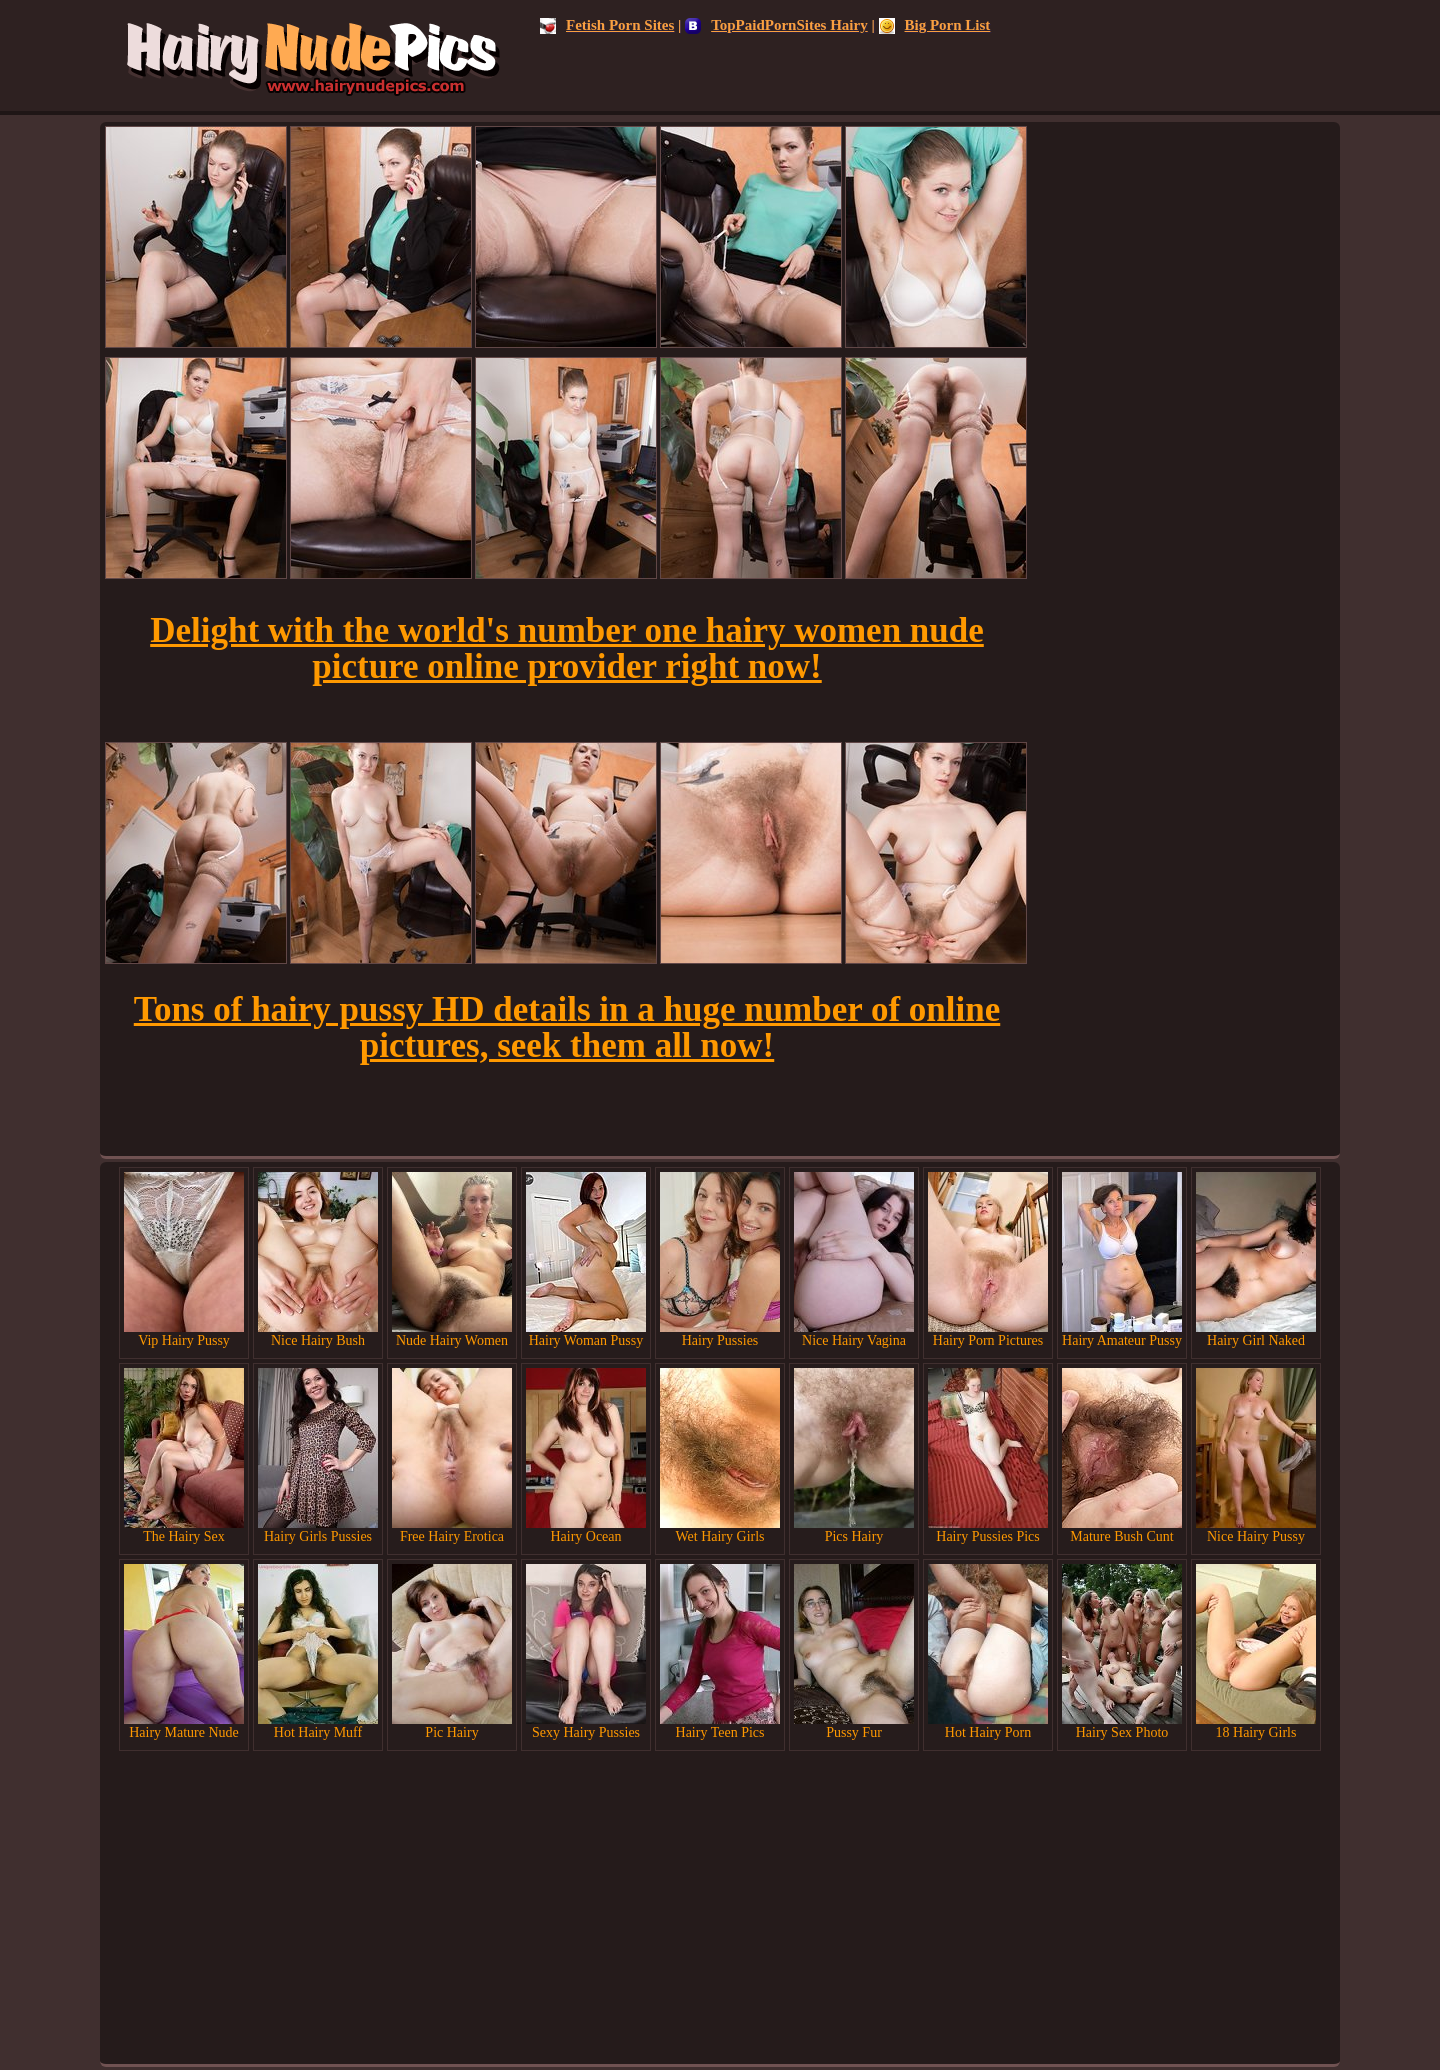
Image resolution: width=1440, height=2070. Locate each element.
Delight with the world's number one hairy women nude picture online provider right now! (567, 648)
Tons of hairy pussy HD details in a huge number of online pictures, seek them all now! (567, 1027)
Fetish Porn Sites (607, 25)
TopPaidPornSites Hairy (776, 25)
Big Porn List (935, 25)
